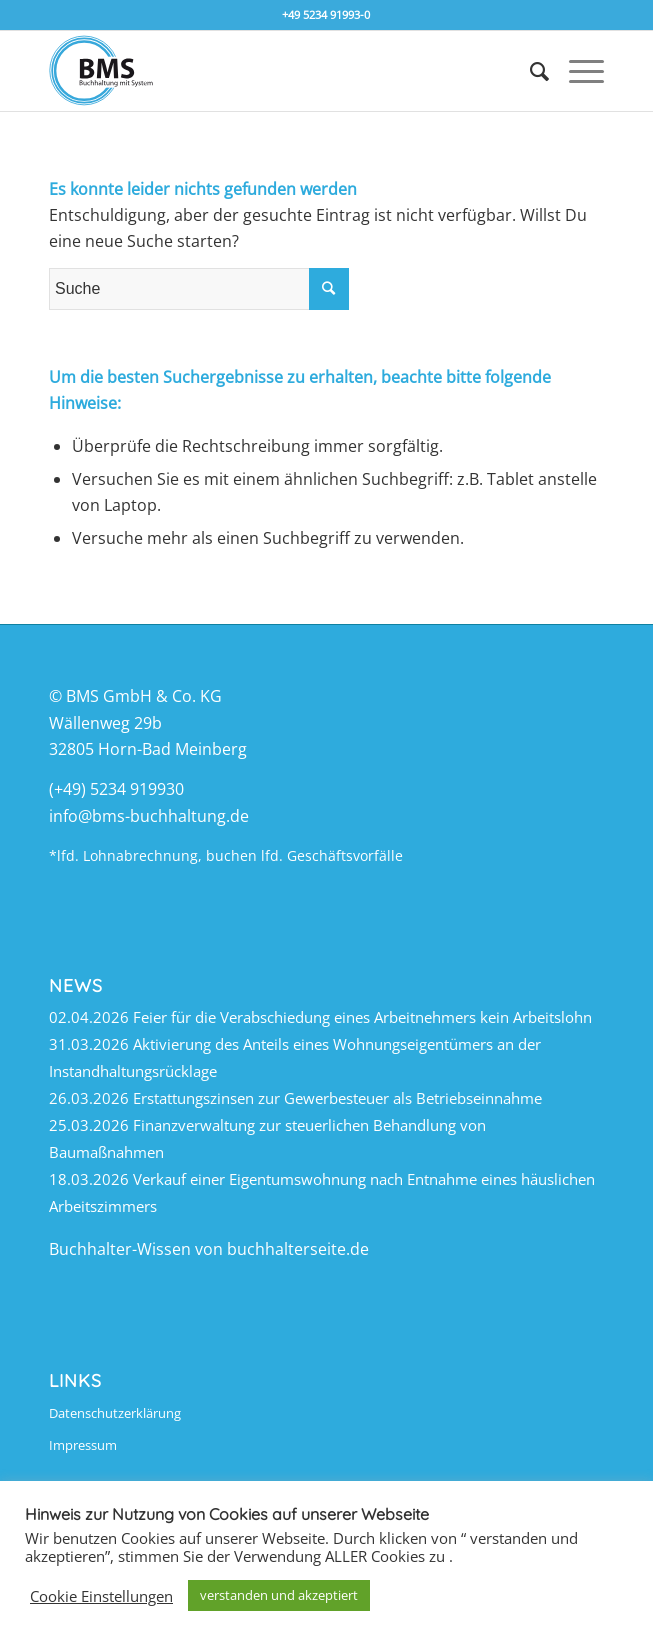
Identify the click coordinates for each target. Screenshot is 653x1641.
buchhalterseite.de (298, 1249)
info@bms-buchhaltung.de (149, 816)
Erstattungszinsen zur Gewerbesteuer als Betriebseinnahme (337, 1098)
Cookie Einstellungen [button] (101, 1596)
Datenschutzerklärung (115, 1413)
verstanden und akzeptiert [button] (279, 1595)
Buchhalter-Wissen (120, 1249)
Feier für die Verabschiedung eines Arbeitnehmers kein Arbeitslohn (362, 1017)
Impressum (83, 1445)
